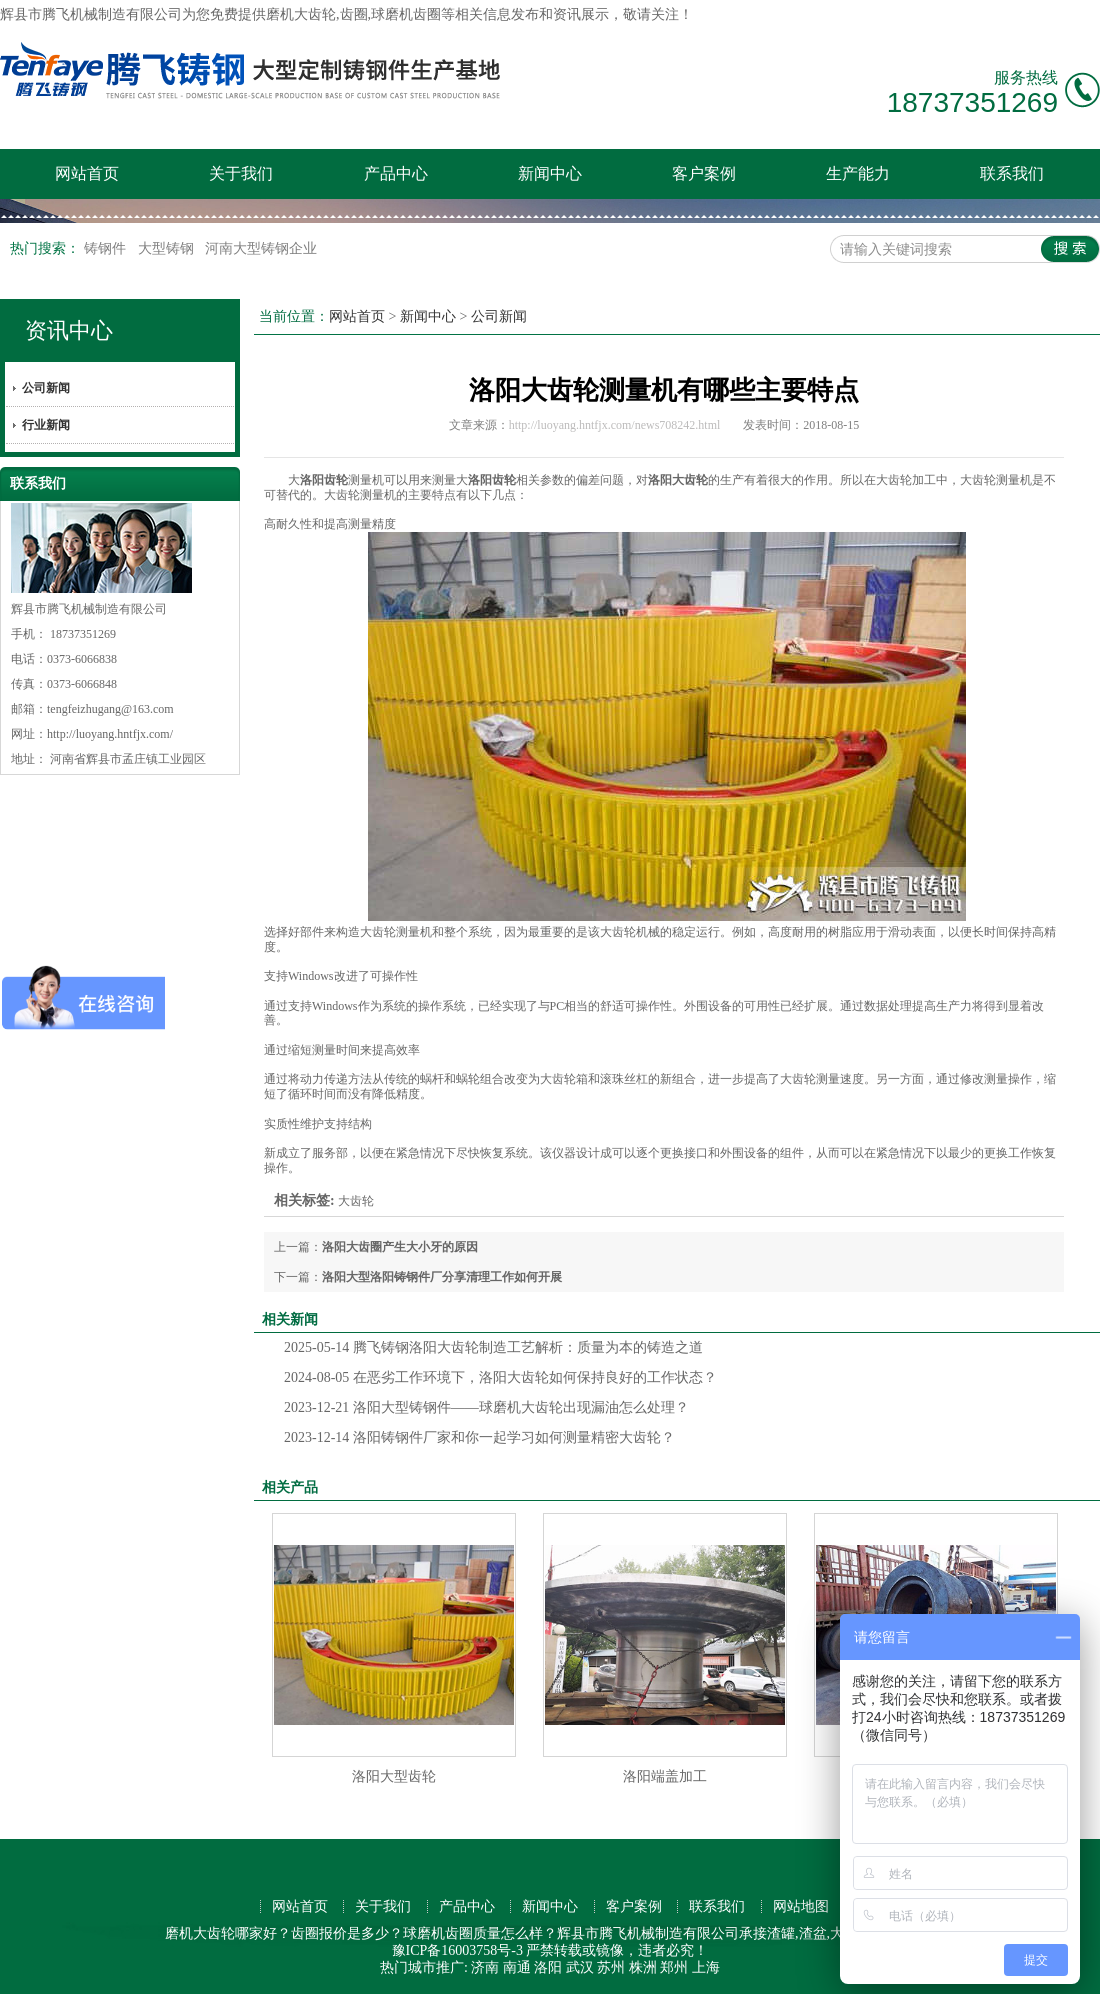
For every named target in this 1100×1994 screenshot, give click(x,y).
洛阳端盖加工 (665, 1776)
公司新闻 (46, 388)
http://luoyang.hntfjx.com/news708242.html (615, 425)
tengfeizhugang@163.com (110, 709)
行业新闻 (46, 425)
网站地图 (801, 1906)
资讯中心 (69, 330)
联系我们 (1012, 173)
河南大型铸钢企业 (261, 248)
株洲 (643, 1967)
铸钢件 (107, 248)
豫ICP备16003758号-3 (457, 1950)
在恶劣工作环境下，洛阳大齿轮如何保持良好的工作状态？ (500, 1377)
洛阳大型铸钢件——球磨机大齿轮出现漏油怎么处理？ (486, 1407)
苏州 (611, 1967)
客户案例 (704, 173)
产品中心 (396, 173)
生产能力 (858, 173)
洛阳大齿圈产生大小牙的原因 (400, 1247)
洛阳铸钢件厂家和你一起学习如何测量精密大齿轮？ (479, 1437)
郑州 (674, 1967)
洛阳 (548, 1967)
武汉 (580, 1967)
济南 (485, 1967)
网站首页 (87, 173)
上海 (706, 1967)
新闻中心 (550, 173)
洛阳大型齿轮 (394, 1776)
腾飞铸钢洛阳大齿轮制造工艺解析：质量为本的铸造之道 (493, 1347)
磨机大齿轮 (301, 14)
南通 (517, 1967)
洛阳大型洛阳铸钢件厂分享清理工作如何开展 (442, 1277)
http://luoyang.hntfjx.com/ (110, 734)
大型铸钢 (168, 248)
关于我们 (241, 173)
